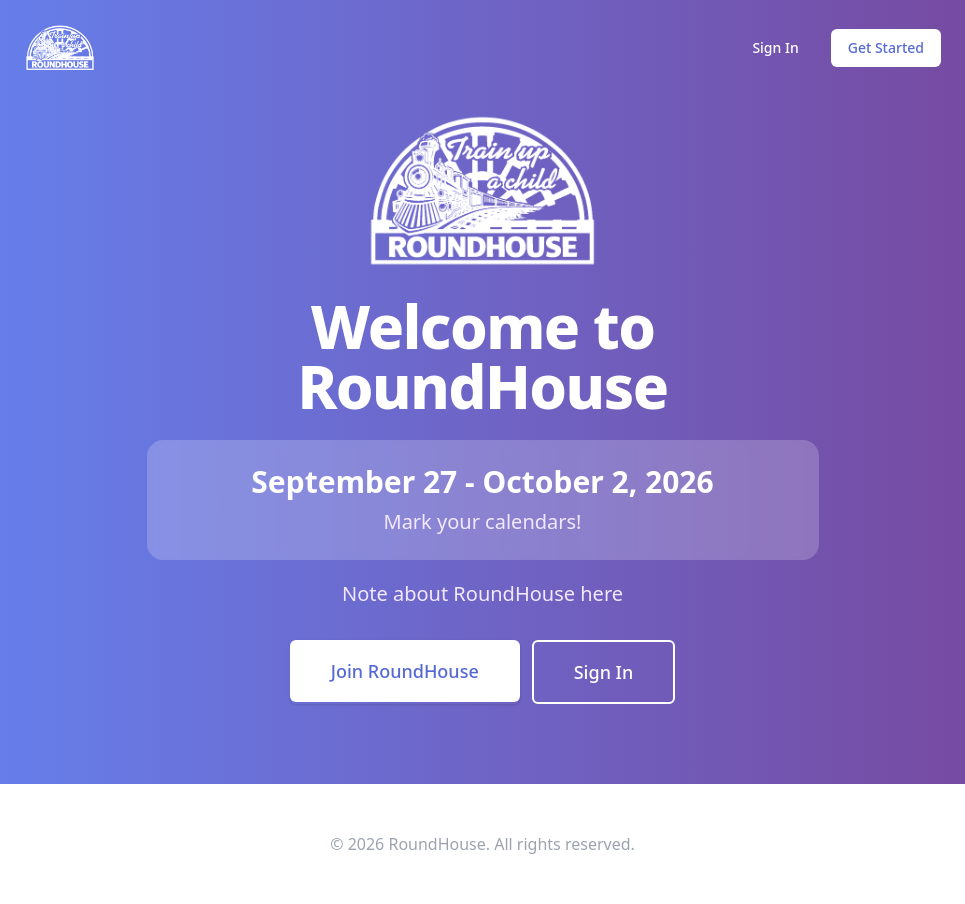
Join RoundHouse (405, 671)
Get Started (886, 47)
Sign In (775, 47)
